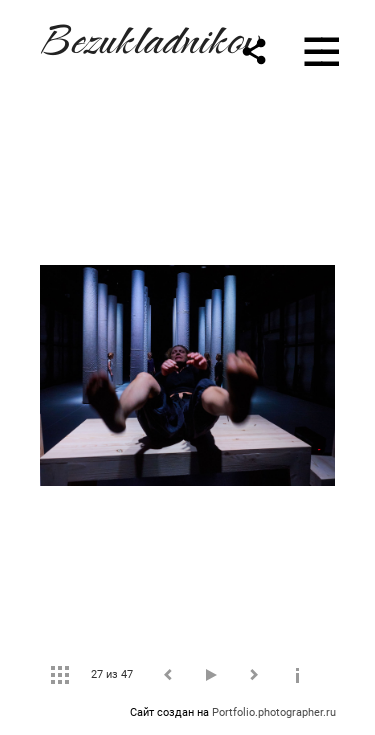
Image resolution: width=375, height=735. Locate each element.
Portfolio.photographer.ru (274, 712)
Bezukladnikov (148, 36)
